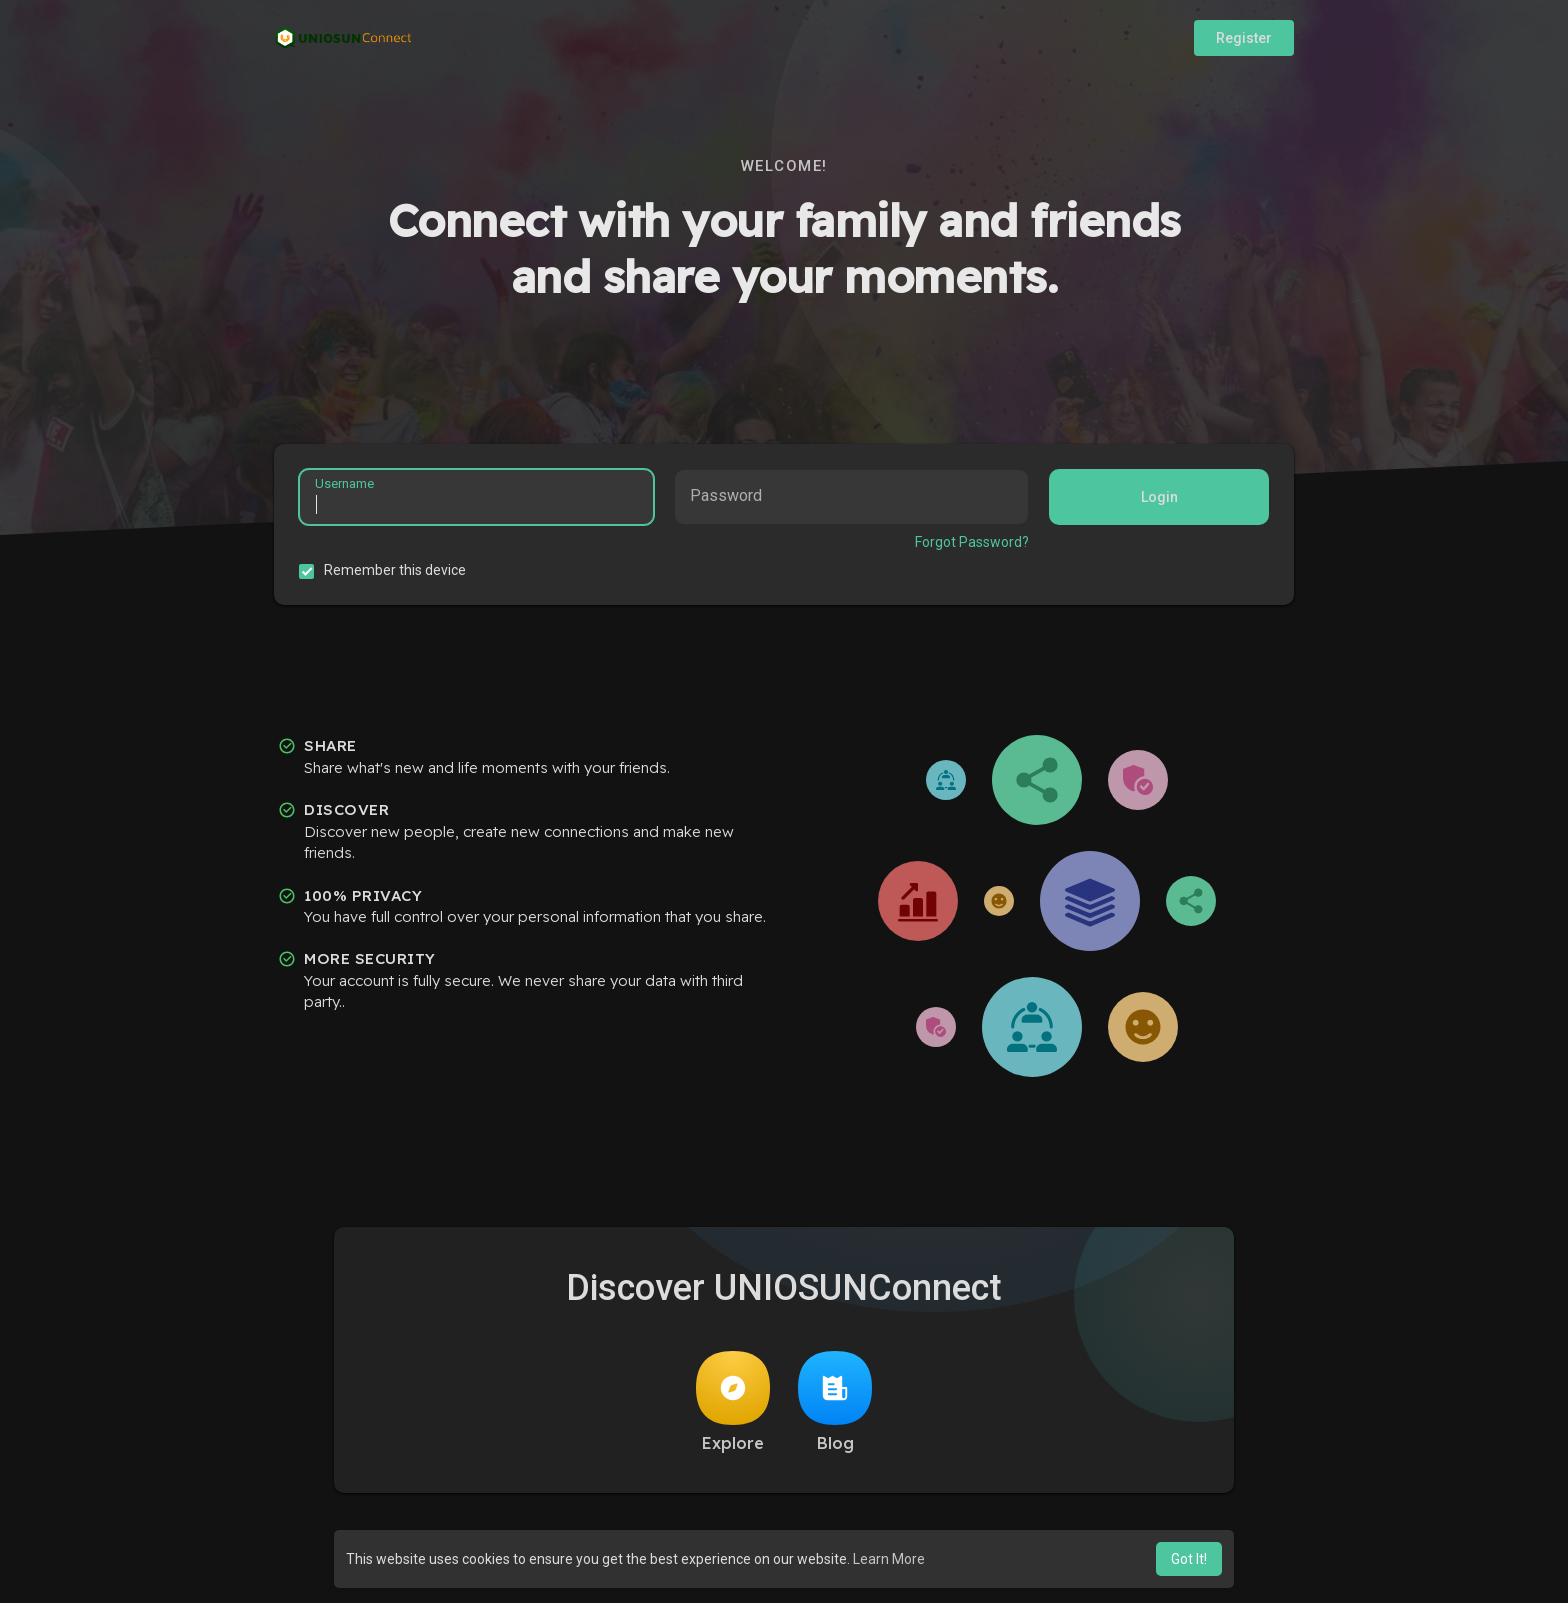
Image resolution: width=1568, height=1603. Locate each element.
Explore (733, 1402)
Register (1244, 38)
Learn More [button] (889, 1559)
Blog (835, 1402)
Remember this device (395, 570)
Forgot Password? (972, 542)
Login (1159, 497)
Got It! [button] (1189, 1559)
